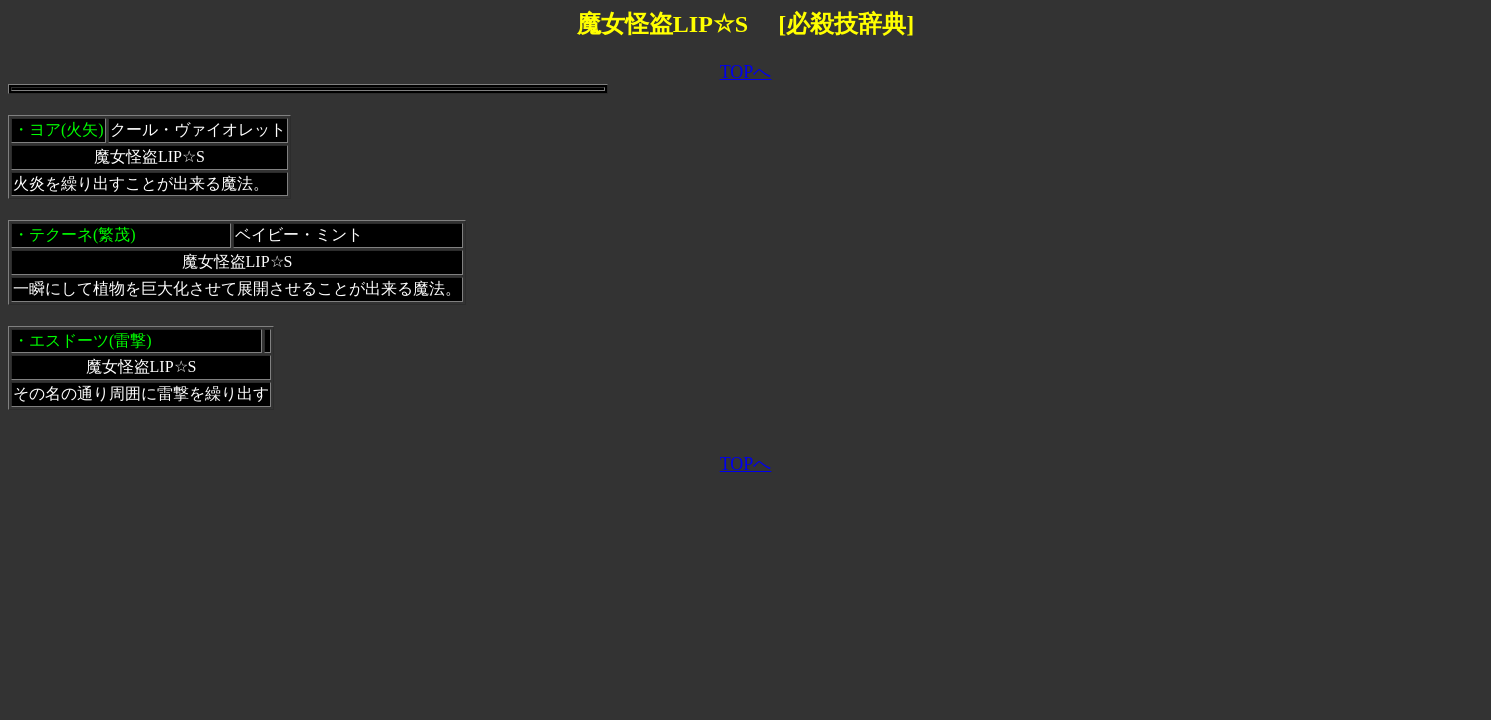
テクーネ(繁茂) (82, 234)
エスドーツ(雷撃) (90, 340)
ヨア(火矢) (66, 129)
